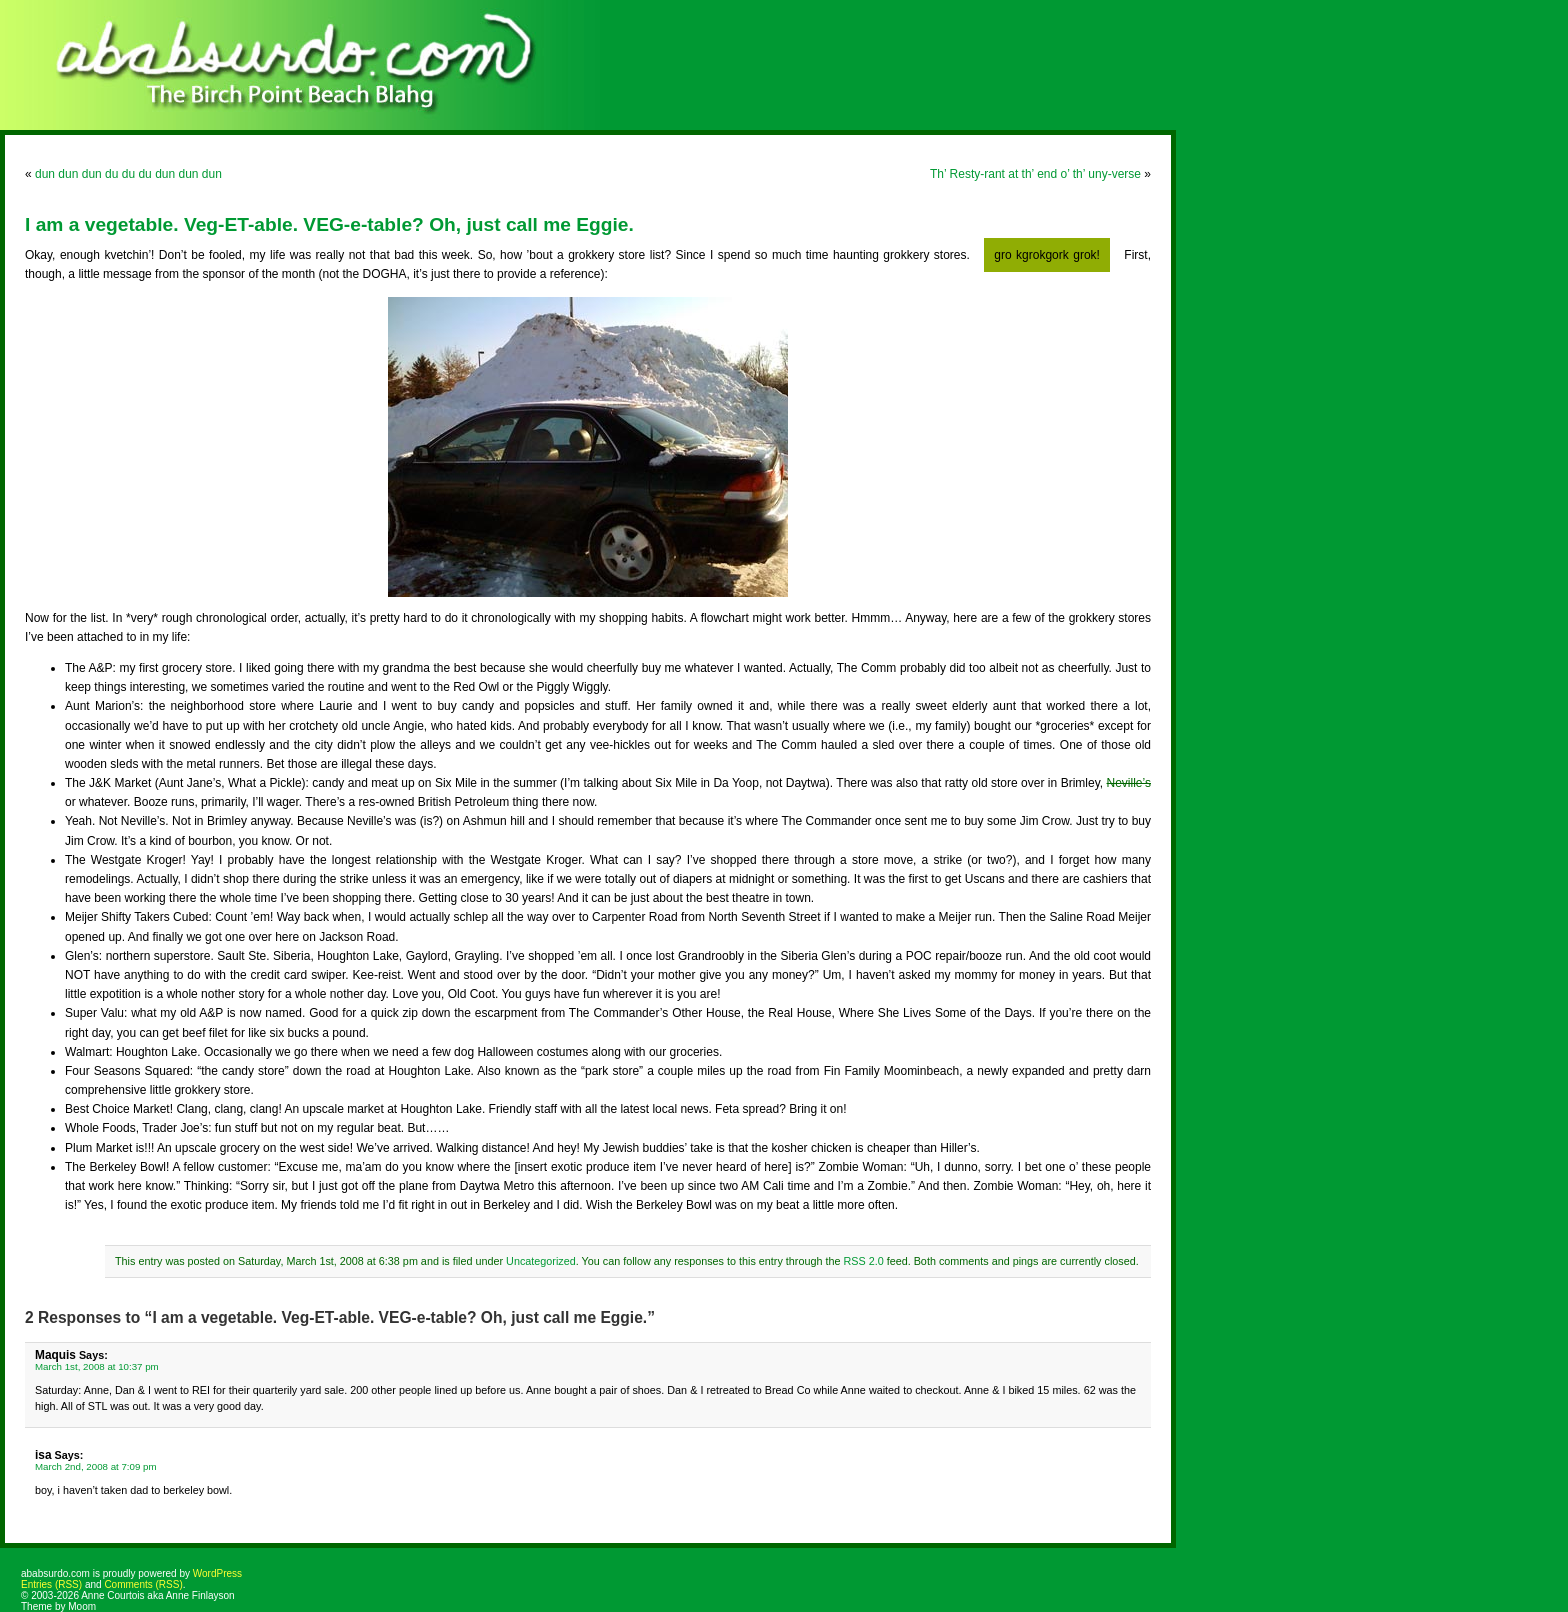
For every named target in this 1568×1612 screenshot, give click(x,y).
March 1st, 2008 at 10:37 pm (97, 1366)
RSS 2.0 (863, 1261)
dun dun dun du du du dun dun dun (128, 174)
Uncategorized (541, 1261)
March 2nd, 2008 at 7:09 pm (96, 1466)
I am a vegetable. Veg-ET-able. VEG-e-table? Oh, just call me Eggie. (329, 224)
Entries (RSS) (51, 1584)
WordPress (217, 1573)
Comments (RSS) (143, 1584)
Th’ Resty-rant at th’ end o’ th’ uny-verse (1035, 174)
